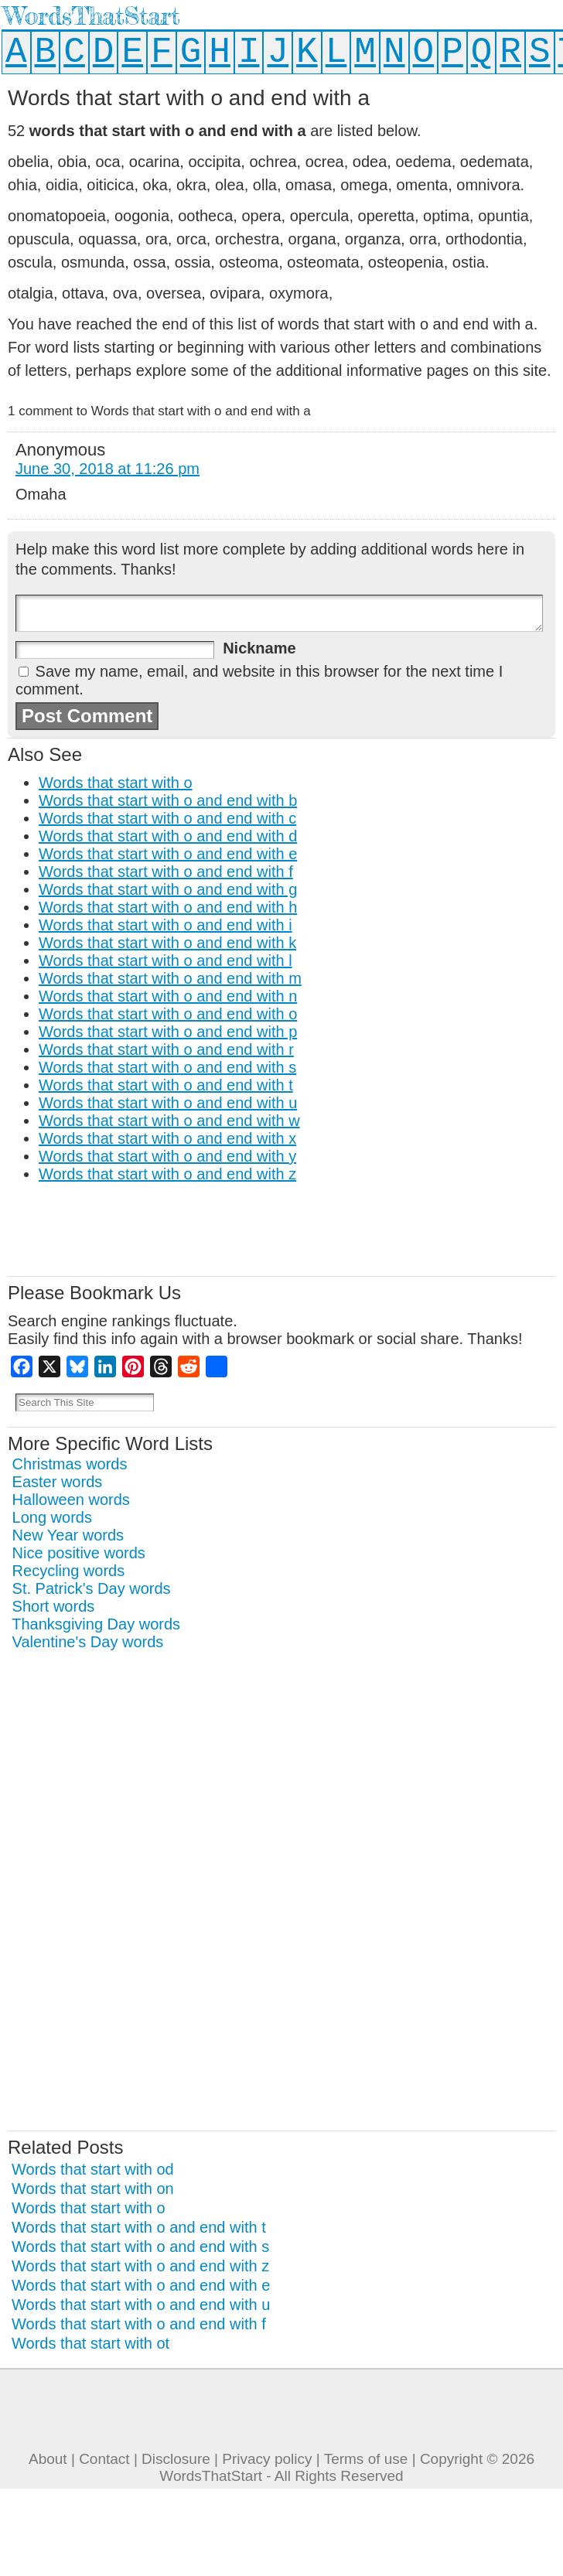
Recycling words (68, 1570)
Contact (104, 2459)
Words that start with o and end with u (168, 1102)
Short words (53, 1606)
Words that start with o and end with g (168, 889)
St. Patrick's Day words (91, 1588)
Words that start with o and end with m (170, 978)
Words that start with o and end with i (165, 924)
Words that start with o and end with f (166, 871)
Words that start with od (93, 2169)
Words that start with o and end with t (166, 1085)
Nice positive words (78, 1552)
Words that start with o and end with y (167, 1156)
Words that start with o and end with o (168, 1013)
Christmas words (70, 1463)
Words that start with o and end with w (169, 1120)
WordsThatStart (91, 16)
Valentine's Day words (88, 1641)
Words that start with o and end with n (168, 996)
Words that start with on (93, 2188)
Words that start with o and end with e (168, 853)
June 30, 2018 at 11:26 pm (107, 468)
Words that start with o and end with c (167, 818)
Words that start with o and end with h (168, 907)
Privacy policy (267, 2459)
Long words (52, 1517)
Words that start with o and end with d (168, 835)
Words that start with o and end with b (168, 800)
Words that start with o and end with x (167, 1138)
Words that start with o (116, 782)
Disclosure (176, 2459)
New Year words (68, 1535)
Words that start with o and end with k (167, 942)
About (48, 2459)
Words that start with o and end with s (167, 1067)
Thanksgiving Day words (96, 1624)
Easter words (57, 1481)
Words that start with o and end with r (166, 1049)
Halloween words (71, 1499)
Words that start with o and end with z (167, 1173)
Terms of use (366, 2459)
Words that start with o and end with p (168, 1031)
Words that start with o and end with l (165, 960)
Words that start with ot (90, 2343)
